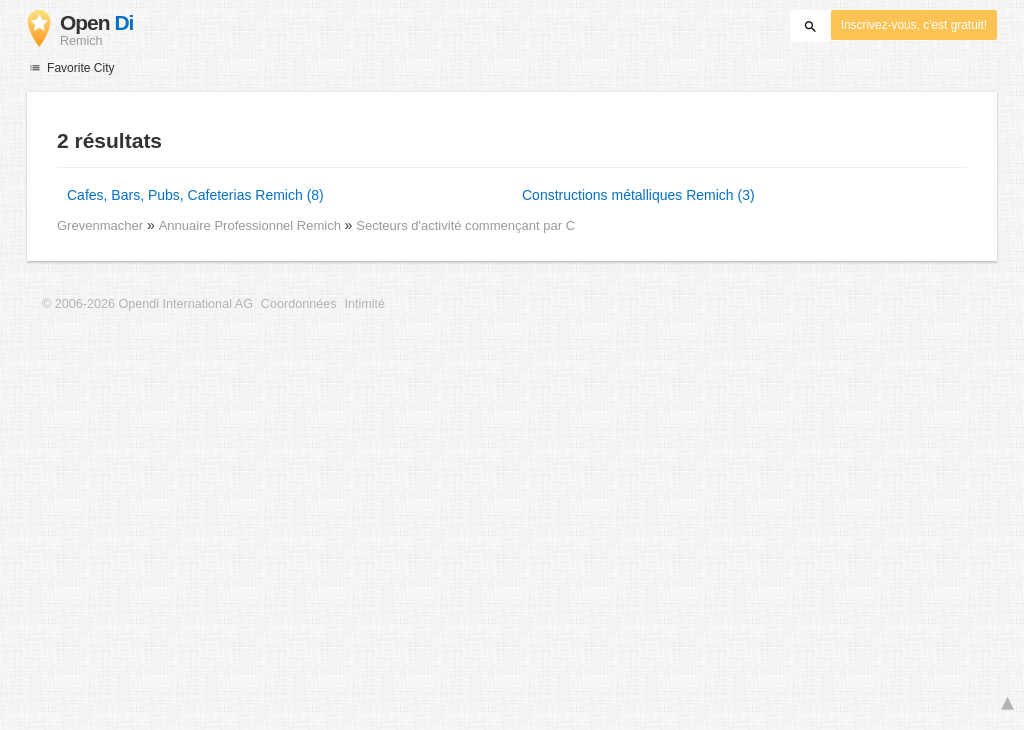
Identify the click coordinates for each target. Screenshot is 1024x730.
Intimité (364, 304)
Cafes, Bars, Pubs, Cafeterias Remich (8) (195, 195)
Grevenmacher (100, 225)
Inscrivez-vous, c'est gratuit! (914, 25)
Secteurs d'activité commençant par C (465, 225)
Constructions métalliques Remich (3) (638, 195)
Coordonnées (299, 304)
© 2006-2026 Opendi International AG (147, 304)
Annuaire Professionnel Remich (252, 225)
